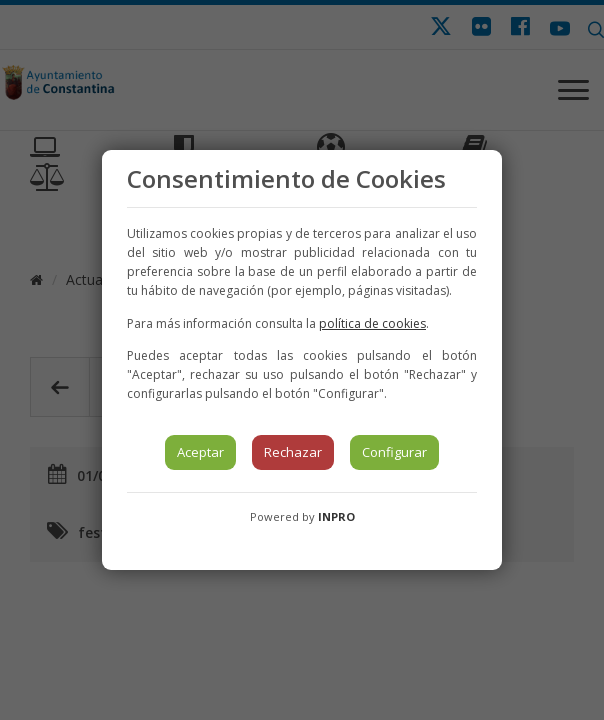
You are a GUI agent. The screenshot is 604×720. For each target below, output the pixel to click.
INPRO (336, 516)
